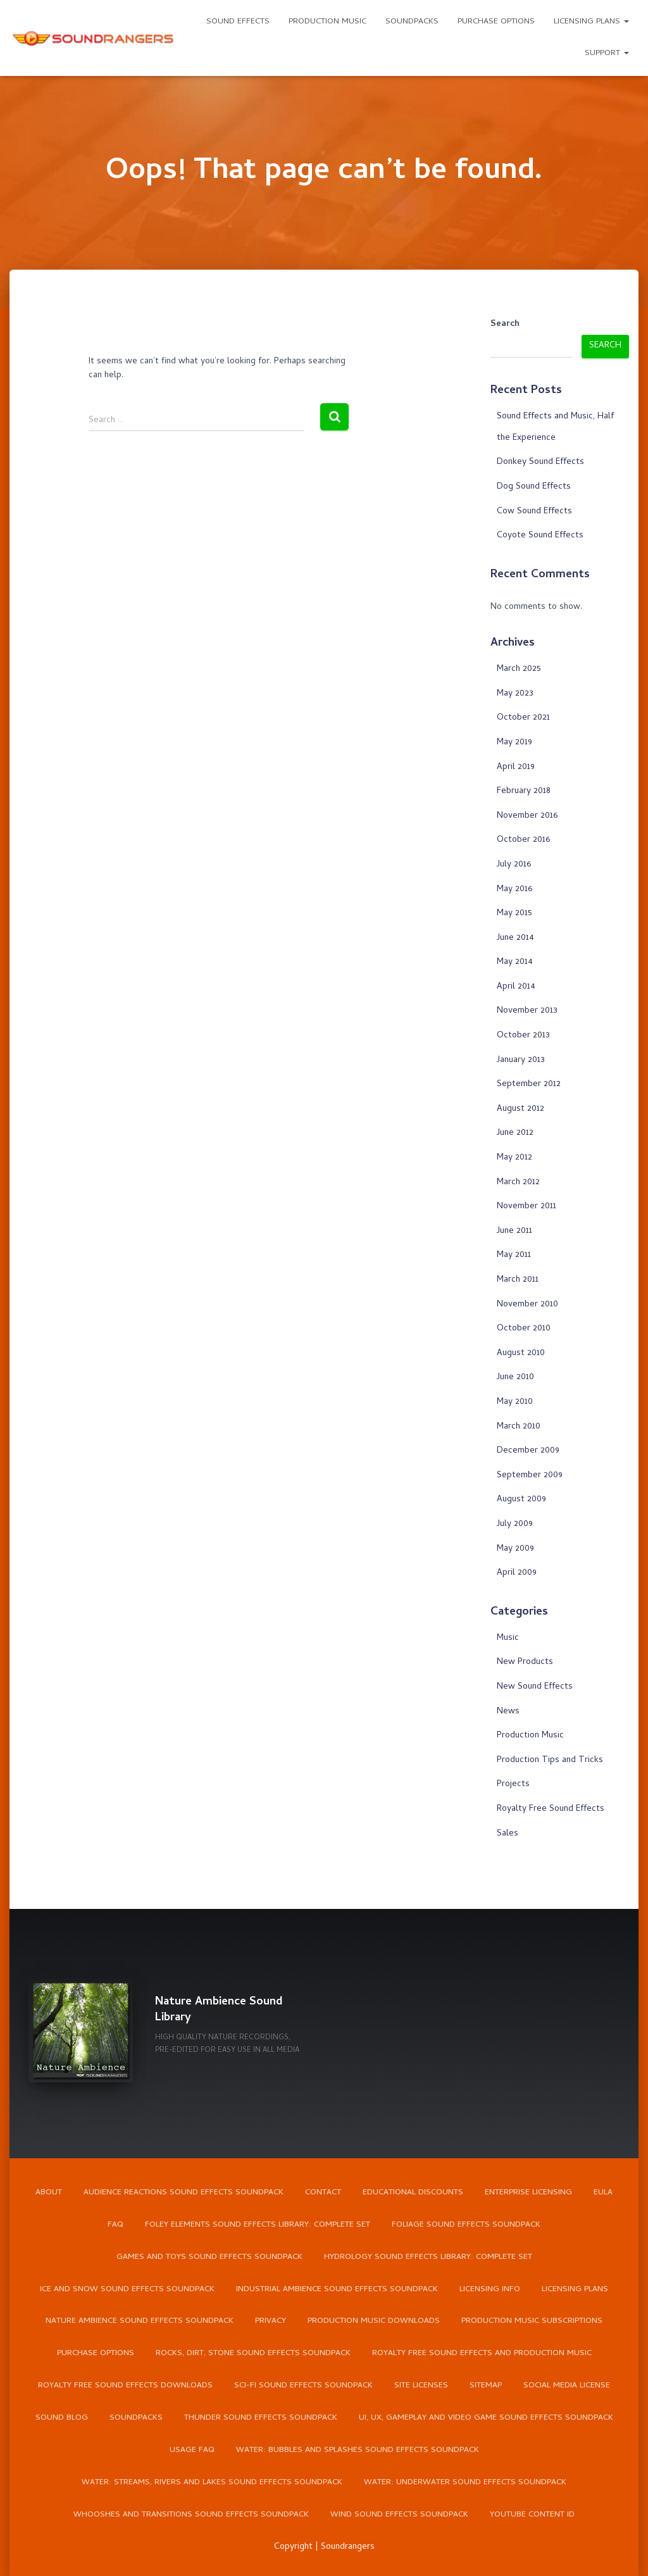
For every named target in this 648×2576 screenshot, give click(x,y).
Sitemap (486, 2386)
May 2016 (514, 889)
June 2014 (515, 938)
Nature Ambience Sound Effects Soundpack (140, 2322)
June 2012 (515, 1133)
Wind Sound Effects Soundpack (399, 2515)
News (508, 1711)
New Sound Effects (535, 1687)
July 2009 (515, 1524)
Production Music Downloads (374, 2322)
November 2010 (527, 1304)
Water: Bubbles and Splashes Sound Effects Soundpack (357, 2451)
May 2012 (514, 1158)
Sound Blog (61, 2418)
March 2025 (519, 669)
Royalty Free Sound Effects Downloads (125, 2386)
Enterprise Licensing (528, 2192)
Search (505, 325)
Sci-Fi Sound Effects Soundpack (303, 2386)
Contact (323, 2192)
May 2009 (515, 1549)
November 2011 (526, 1206)
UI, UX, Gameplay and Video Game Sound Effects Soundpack (486, 2418)
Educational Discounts (413, 2192)
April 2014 (516, 987)
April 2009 (517, 1573)
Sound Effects (238, 21)
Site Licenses (421, 2386)
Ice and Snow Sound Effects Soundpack (127, 2289)
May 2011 (514, 1255)
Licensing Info (489, 2289)
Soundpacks (412, 21)
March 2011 (518, 1280)
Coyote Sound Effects (540, 535)
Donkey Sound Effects (540, 462)
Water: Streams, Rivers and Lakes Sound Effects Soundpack (212, 2483)
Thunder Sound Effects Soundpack (260, 2418)
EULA (603, 2192)
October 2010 (524, 1329)
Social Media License (566, 2386)
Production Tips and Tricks (550, 1760)
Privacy (270, 2322)
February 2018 (524, 791)
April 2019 (516, 767)
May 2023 (515, 694)
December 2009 (528, 1451)
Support (607, 53)
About (48, 2192)
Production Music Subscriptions (531, 2322)
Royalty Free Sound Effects (550, 1809)
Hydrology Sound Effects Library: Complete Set (428, 2256)
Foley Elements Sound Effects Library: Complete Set (257, 2224)
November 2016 (527, 816)
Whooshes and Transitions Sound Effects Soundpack (191, 2515)
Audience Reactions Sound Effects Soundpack (184, 2192)
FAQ (115, 2224)
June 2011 (514, 1231)
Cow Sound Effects (534, 511)
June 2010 (515, 1377)
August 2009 (521, 1499)
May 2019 (514, 742)
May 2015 (514, 913)
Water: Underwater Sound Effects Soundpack (465, 2483)
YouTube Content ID (532, 2515)
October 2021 (523, 718)
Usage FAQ (192, 2451)
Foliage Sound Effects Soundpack (466, 2224)
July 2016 (514, 865)
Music (508, 1638)
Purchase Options (496, 21)
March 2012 (518, 1182)
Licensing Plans (591, 21)
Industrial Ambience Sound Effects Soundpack (337, 2289)
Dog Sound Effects (534, 487)
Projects (513, 1784)
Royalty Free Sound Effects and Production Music (482, 2354)
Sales (507, 1834)
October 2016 (523, 840)
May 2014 (515, 962)
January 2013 (521, 1060)
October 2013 (523, 1036)
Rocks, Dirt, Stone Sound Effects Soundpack (253, 2354)
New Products (525, 1662)
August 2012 (520, 1109)
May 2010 (515, 1402)
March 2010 (518, 1427)
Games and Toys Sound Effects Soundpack (209, 2256)
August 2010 (521, 1353)
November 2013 (527, 1011)
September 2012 (529, 1084)
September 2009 (530, 1475)
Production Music (327, 21)
